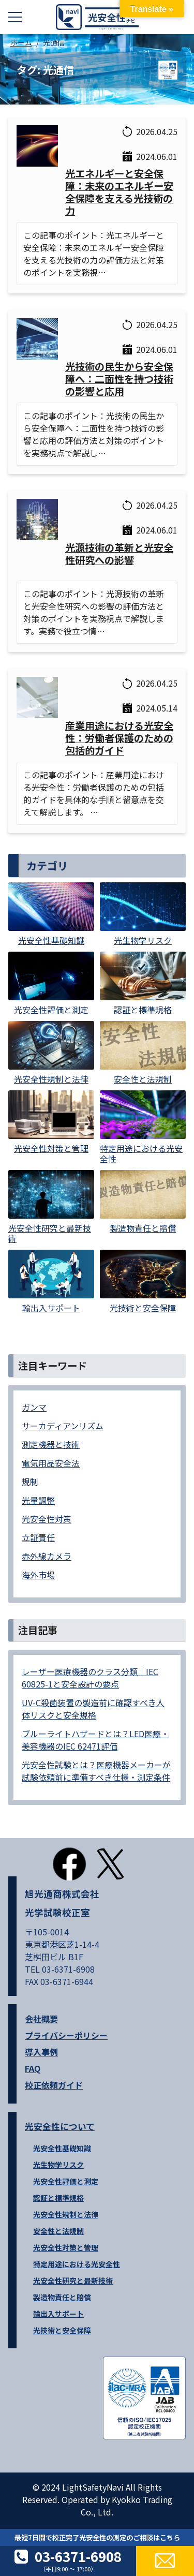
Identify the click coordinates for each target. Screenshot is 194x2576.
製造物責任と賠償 (62, 2297)
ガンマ (34, 1407)
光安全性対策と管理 (65, 2247)
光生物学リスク (58, 2164)
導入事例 (41, 2052)
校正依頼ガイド (54, 2085)
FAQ (32, 2068)
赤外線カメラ (46, 1556)
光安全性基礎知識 (62, 2148)
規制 (30, 1481)
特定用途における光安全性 (76, 2264)
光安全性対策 (46, 1519)
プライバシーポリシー (66, 2035)
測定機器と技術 (51, 1444)
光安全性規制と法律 (65, 2214)
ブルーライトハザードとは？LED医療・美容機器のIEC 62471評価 (95, 1739)
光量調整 (38, 1500)
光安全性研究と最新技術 (73, 2280)
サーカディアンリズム (62, 1425)
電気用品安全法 (51, 1463)
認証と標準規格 (58, 2198)
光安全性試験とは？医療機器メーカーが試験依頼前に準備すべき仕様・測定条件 (96, 1770)
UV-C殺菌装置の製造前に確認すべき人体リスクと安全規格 (93, 1708)
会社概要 (41, 2018)
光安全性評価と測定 (65, 2181)
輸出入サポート (58, 2313)
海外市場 (38, 1574)
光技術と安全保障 (62, 2330)
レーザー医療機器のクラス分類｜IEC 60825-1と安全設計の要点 (90, 1677)
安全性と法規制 (58, 2231)
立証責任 (38, 1537)
